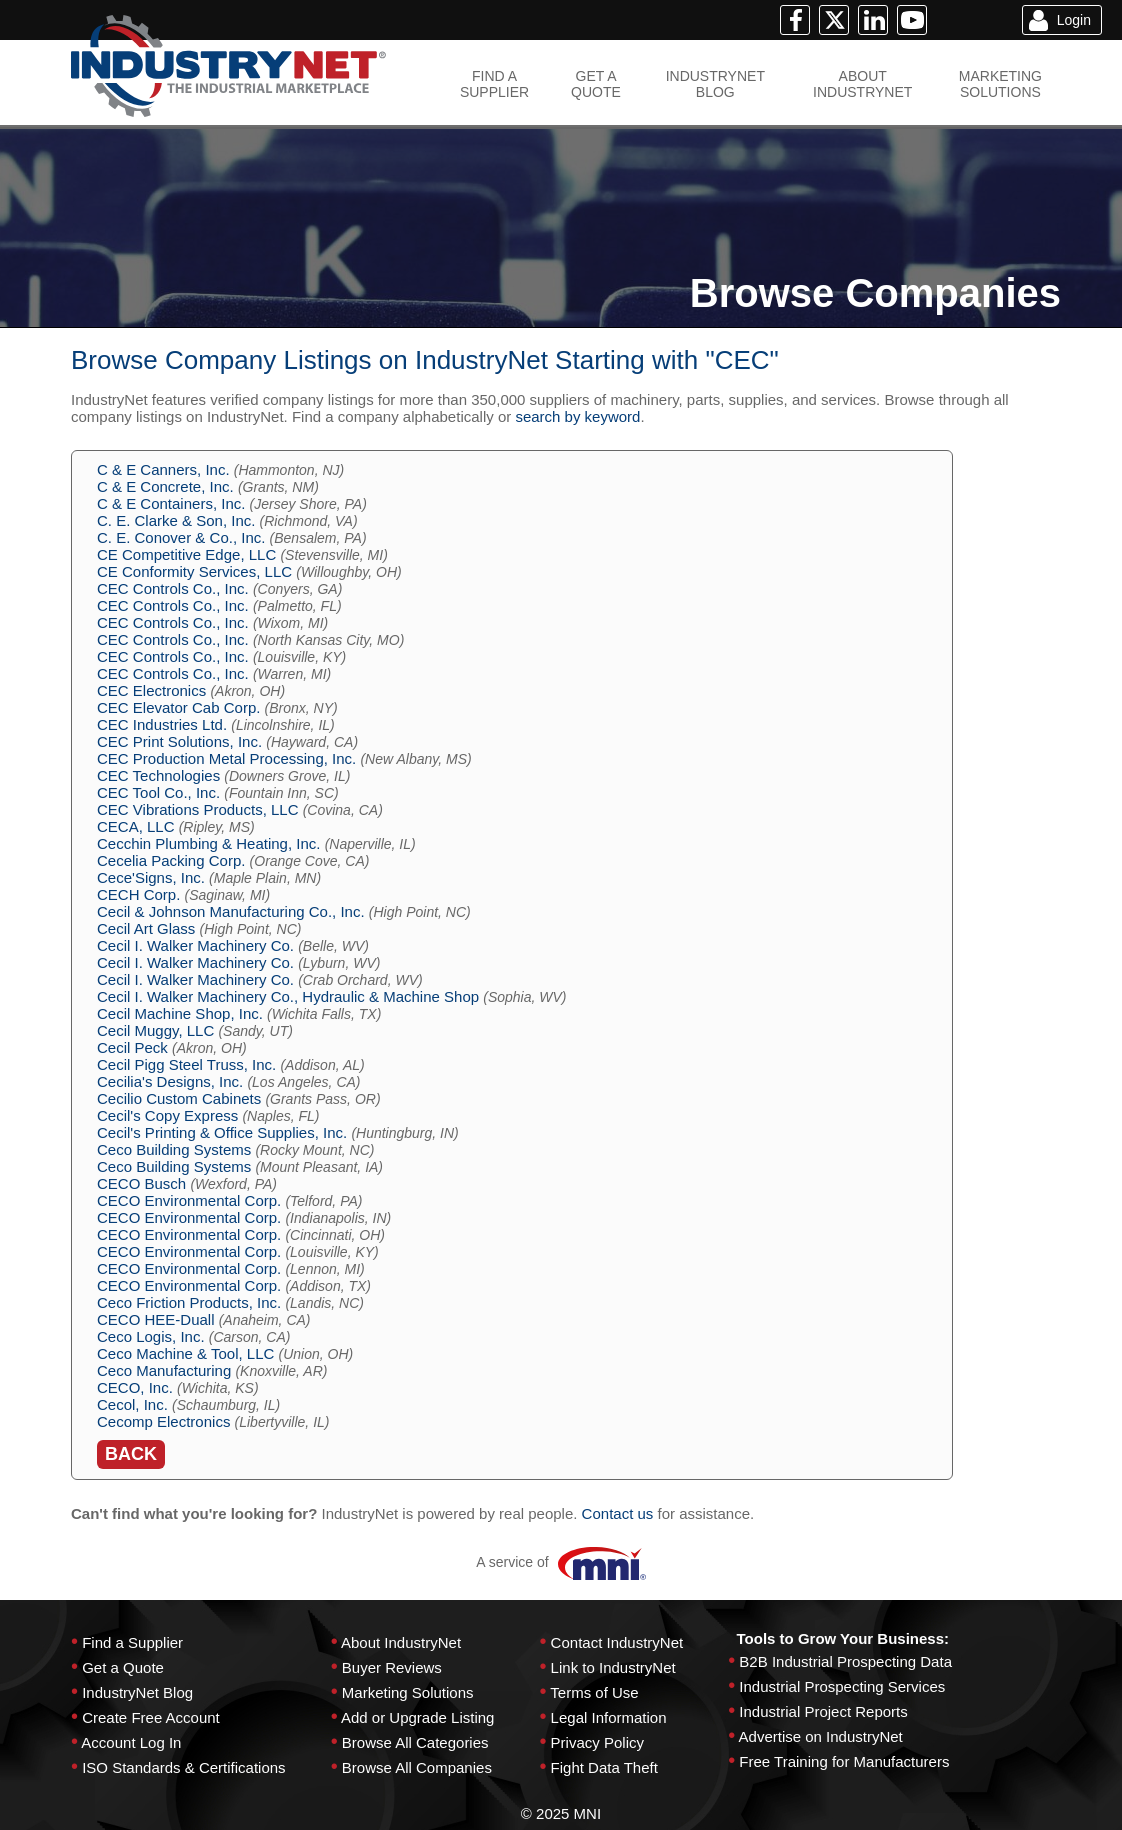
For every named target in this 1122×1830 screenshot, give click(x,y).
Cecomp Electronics (163, 1421)
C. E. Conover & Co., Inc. (181, 537)
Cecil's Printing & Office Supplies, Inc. (222, 1132)
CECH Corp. (138, 894)
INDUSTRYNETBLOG (715, 84)
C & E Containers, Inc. (171, 503)
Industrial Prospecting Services (842, 1686)
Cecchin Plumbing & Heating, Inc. (208, 843)
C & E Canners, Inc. (163, 469)
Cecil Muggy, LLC (155, 1030)
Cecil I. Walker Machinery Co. (195, 945)
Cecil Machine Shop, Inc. (180, 1013)
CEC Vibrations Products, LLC (197, 809)
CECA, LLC (136, 826)
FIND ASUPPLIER (494, 84)
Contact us (618, 1513)
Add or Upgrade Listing (417, 1717)
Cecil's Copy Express (167, 1115)
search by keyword (577, 416)
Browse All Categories (415, 1742)
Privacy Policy (597, 1742)
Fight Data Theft (604, 1767)
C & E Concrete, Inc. (165, 486)
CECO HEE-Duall (156, 1319)
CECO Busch (141, 1183)
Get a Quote (123, 1667)
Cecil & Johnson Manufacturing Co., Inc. (231, 911)
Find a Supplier (132, 1642)
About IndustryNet (401, 1642)
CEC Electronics (151, 690)
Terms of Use (594, 1692)
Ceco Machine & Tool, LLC (185, 1353)
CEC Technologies (158, 775)
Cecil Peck (132, 1047)
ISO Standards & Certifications (183, 1767)
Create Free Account (151, 1717)
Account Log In (131, 1742)
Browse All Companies (417, 1767)
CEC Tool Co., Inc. (158, 792)
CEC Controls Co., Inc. (173, 588)
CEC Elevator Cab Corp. (178, 707)
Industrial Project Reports (823, 1711)
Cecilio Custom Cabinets (179, 1098)
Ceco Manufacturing (164, 1370)
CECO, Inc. (135, 1387)
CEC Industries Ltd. (162, 724)
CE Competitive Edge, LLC (186, 554)
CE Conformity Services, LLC (194, 571)
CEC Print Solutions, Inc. (179, 741)
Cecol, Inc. (132, 1404)
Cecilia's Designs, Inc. (170, 1081)
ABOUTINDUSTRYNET (862, 84)
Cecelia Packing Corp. (171, 860)
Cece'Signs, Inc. (151, 877)
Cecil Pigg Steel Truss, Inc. (186, 1064)
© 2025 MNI (561, 1813)
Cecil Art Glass (146, 928)
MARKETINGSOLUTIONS (1000, 84)
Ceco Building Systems (174, 1149)
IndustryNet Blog (137, 1692)
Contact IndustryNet (617, 1642)
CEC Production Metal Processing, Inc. (226, 758)
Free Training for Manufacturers (844, 1761)
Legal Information (609, 1717)
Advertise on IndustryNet (821, 1736)
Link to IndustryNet (613, 1667)
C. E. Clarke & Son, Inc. (176, 520)
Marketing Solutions (408, 1692)
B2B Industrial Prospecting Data (845, 1661)
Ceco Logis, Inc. (151, 1336)
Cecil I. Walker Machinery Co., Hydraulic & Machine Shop (288, 996)
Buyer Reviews (392, 1667)
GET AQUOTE (596, 84)
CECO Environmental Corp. (189, 1200)
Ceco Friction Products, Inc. (189, 1302)
